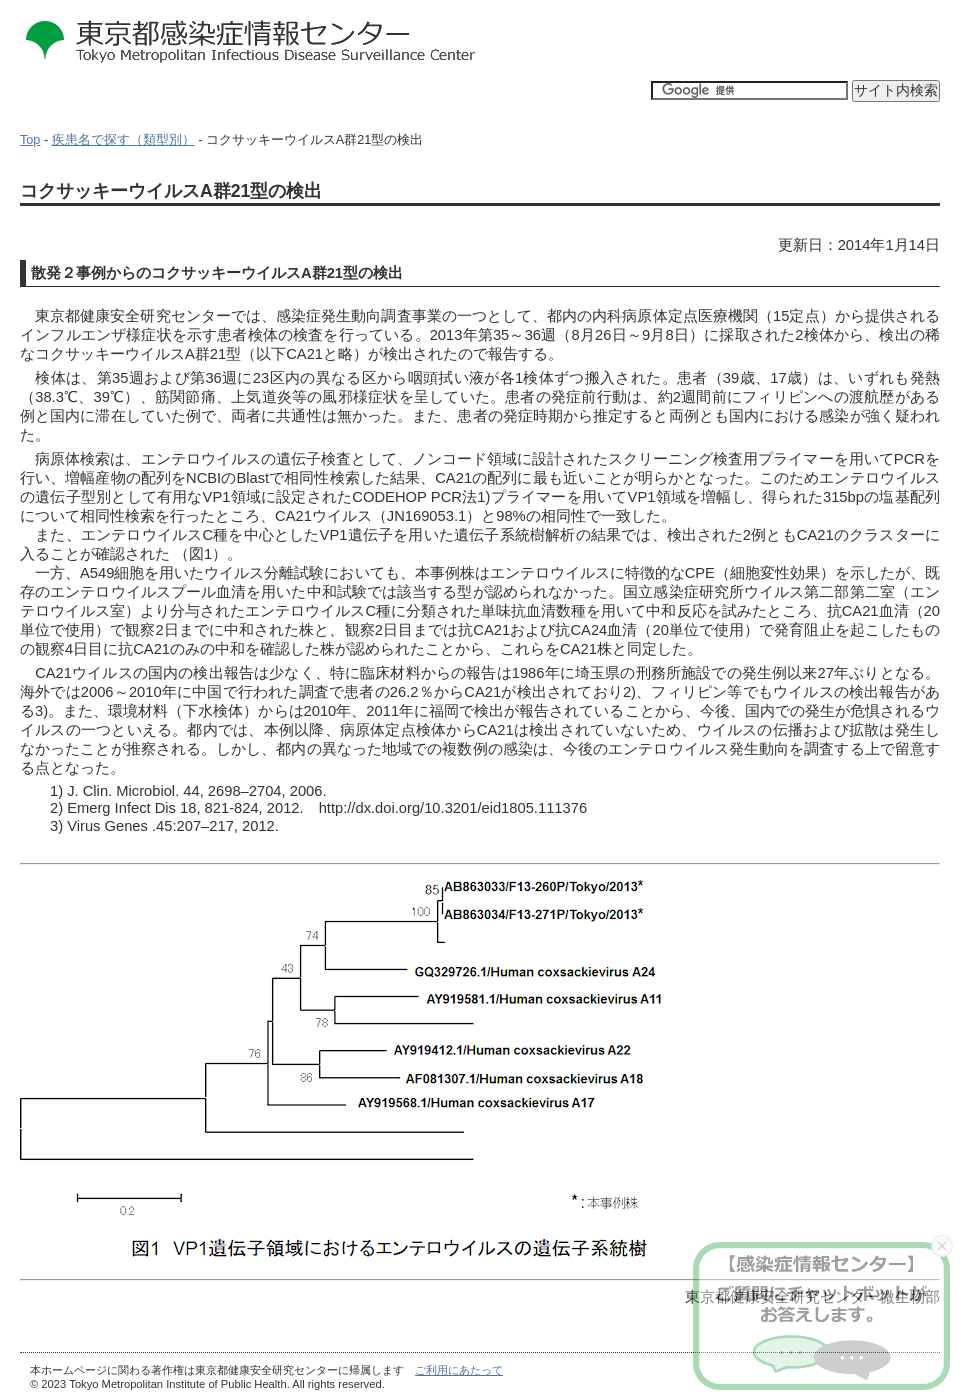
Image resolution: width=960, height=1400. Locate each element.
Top (30, 140)
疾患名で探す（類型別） (123, 140)
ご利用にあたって (459, 1370)
